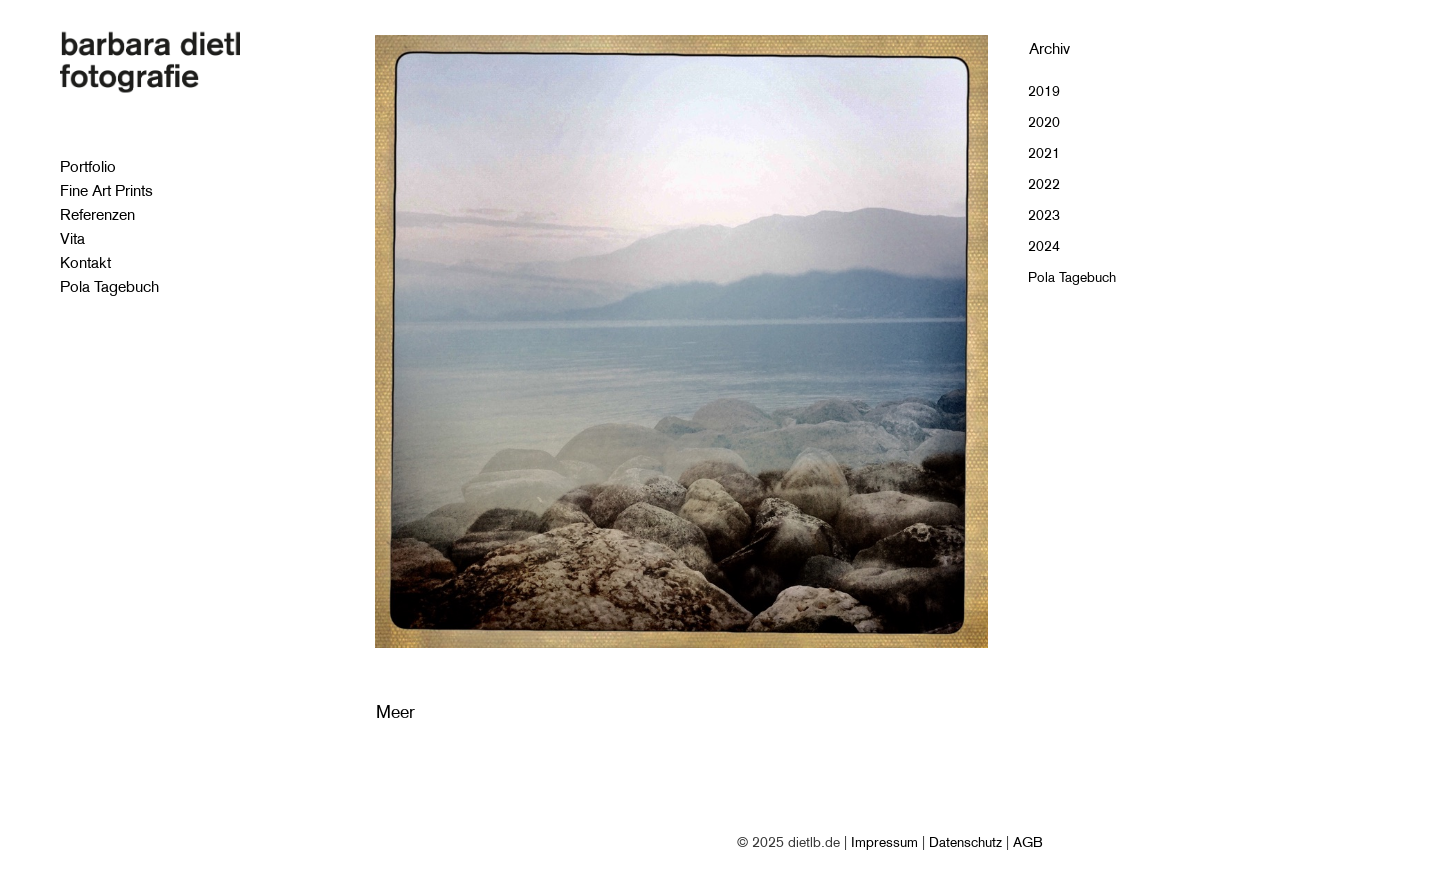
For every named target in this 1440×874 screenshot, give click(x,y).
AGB (1028, 842)
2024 (1044, 246)
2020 (1044, 122)
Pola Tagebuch (1072, 277)
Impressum (884, 842)
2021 (1044, 153)
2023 (1044, 215)
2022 (1044, 184)
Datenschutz (965, 842)
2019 (1044, 91)
